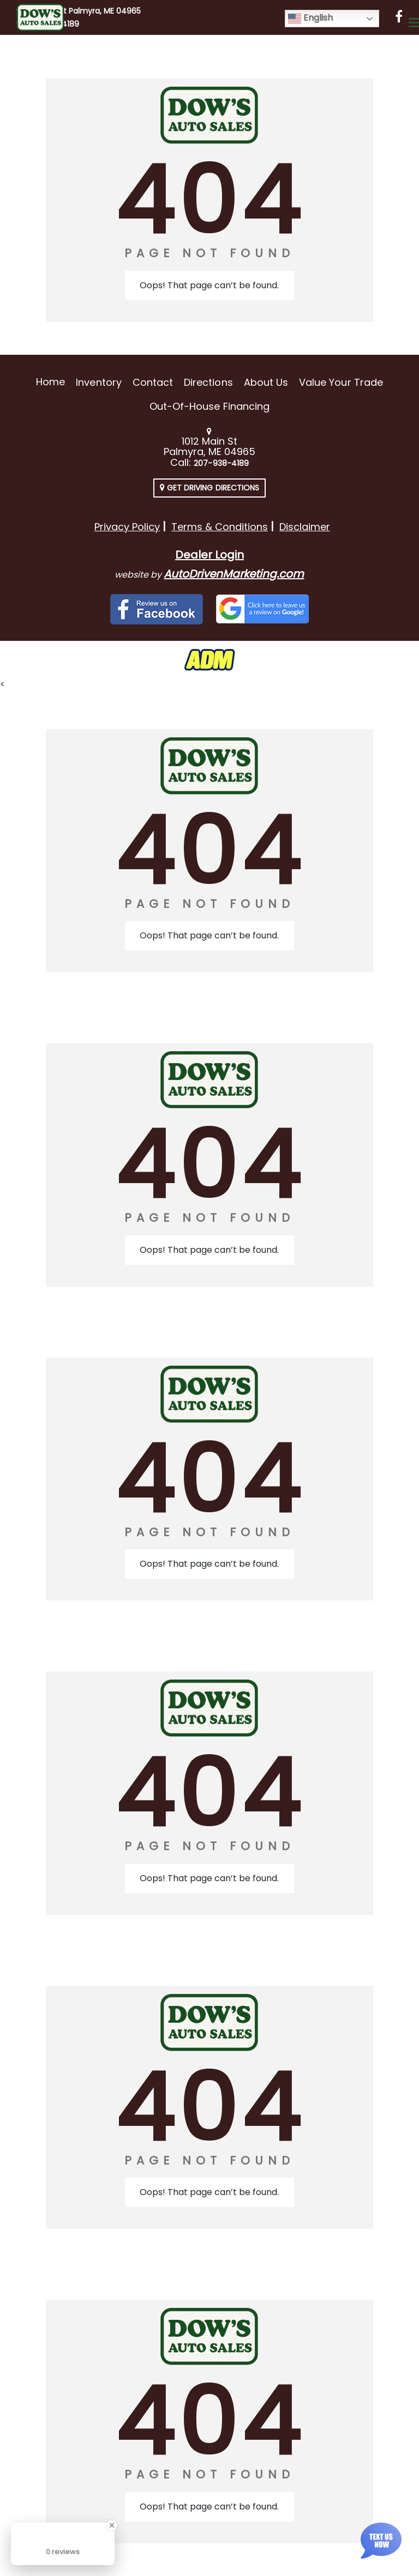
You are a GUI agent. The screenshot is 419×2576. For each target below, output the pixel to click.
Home (50, 382)
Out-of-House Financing (209, 406)
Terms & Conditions (219, 527)
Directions (208, 382)
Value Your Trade (341, 382)
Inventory (98, 382)
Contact (153, 382)
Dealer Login (209, 554)
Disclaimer (304, 527)
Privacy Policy (127, 527)
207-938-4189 (221, 463)
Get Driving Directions (209, 487)
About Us (266, 382)
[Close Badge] (111, 2525)
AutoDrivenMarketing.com (234, 573)
